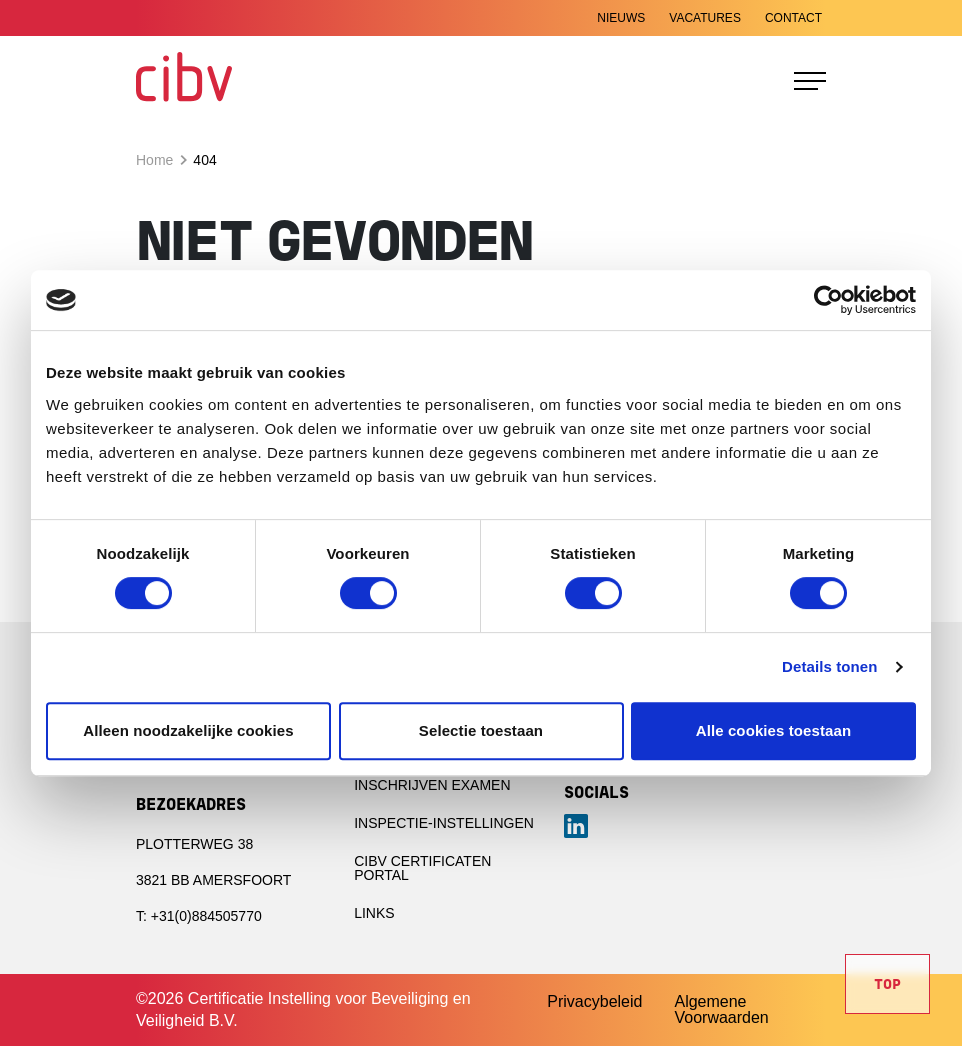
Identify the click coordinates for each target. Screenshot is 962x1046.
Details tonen (829, 666)
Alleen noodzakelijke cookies (188, 730)
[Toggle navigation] (810, 81)
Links (374, 913)
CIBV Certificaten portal (422, 868)
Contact (793, 18)
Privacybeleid (594, 1001)
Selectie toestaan (481, 730)
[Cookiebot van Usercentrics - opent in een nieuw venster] (828, 300)
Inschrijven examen (432, 785)
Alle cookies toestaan (774, 730)
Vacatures (705, 18)
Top (887, 985)
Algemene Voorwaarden (721, 1009)
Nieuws (621, 18)
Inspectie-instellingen (444, 823)
